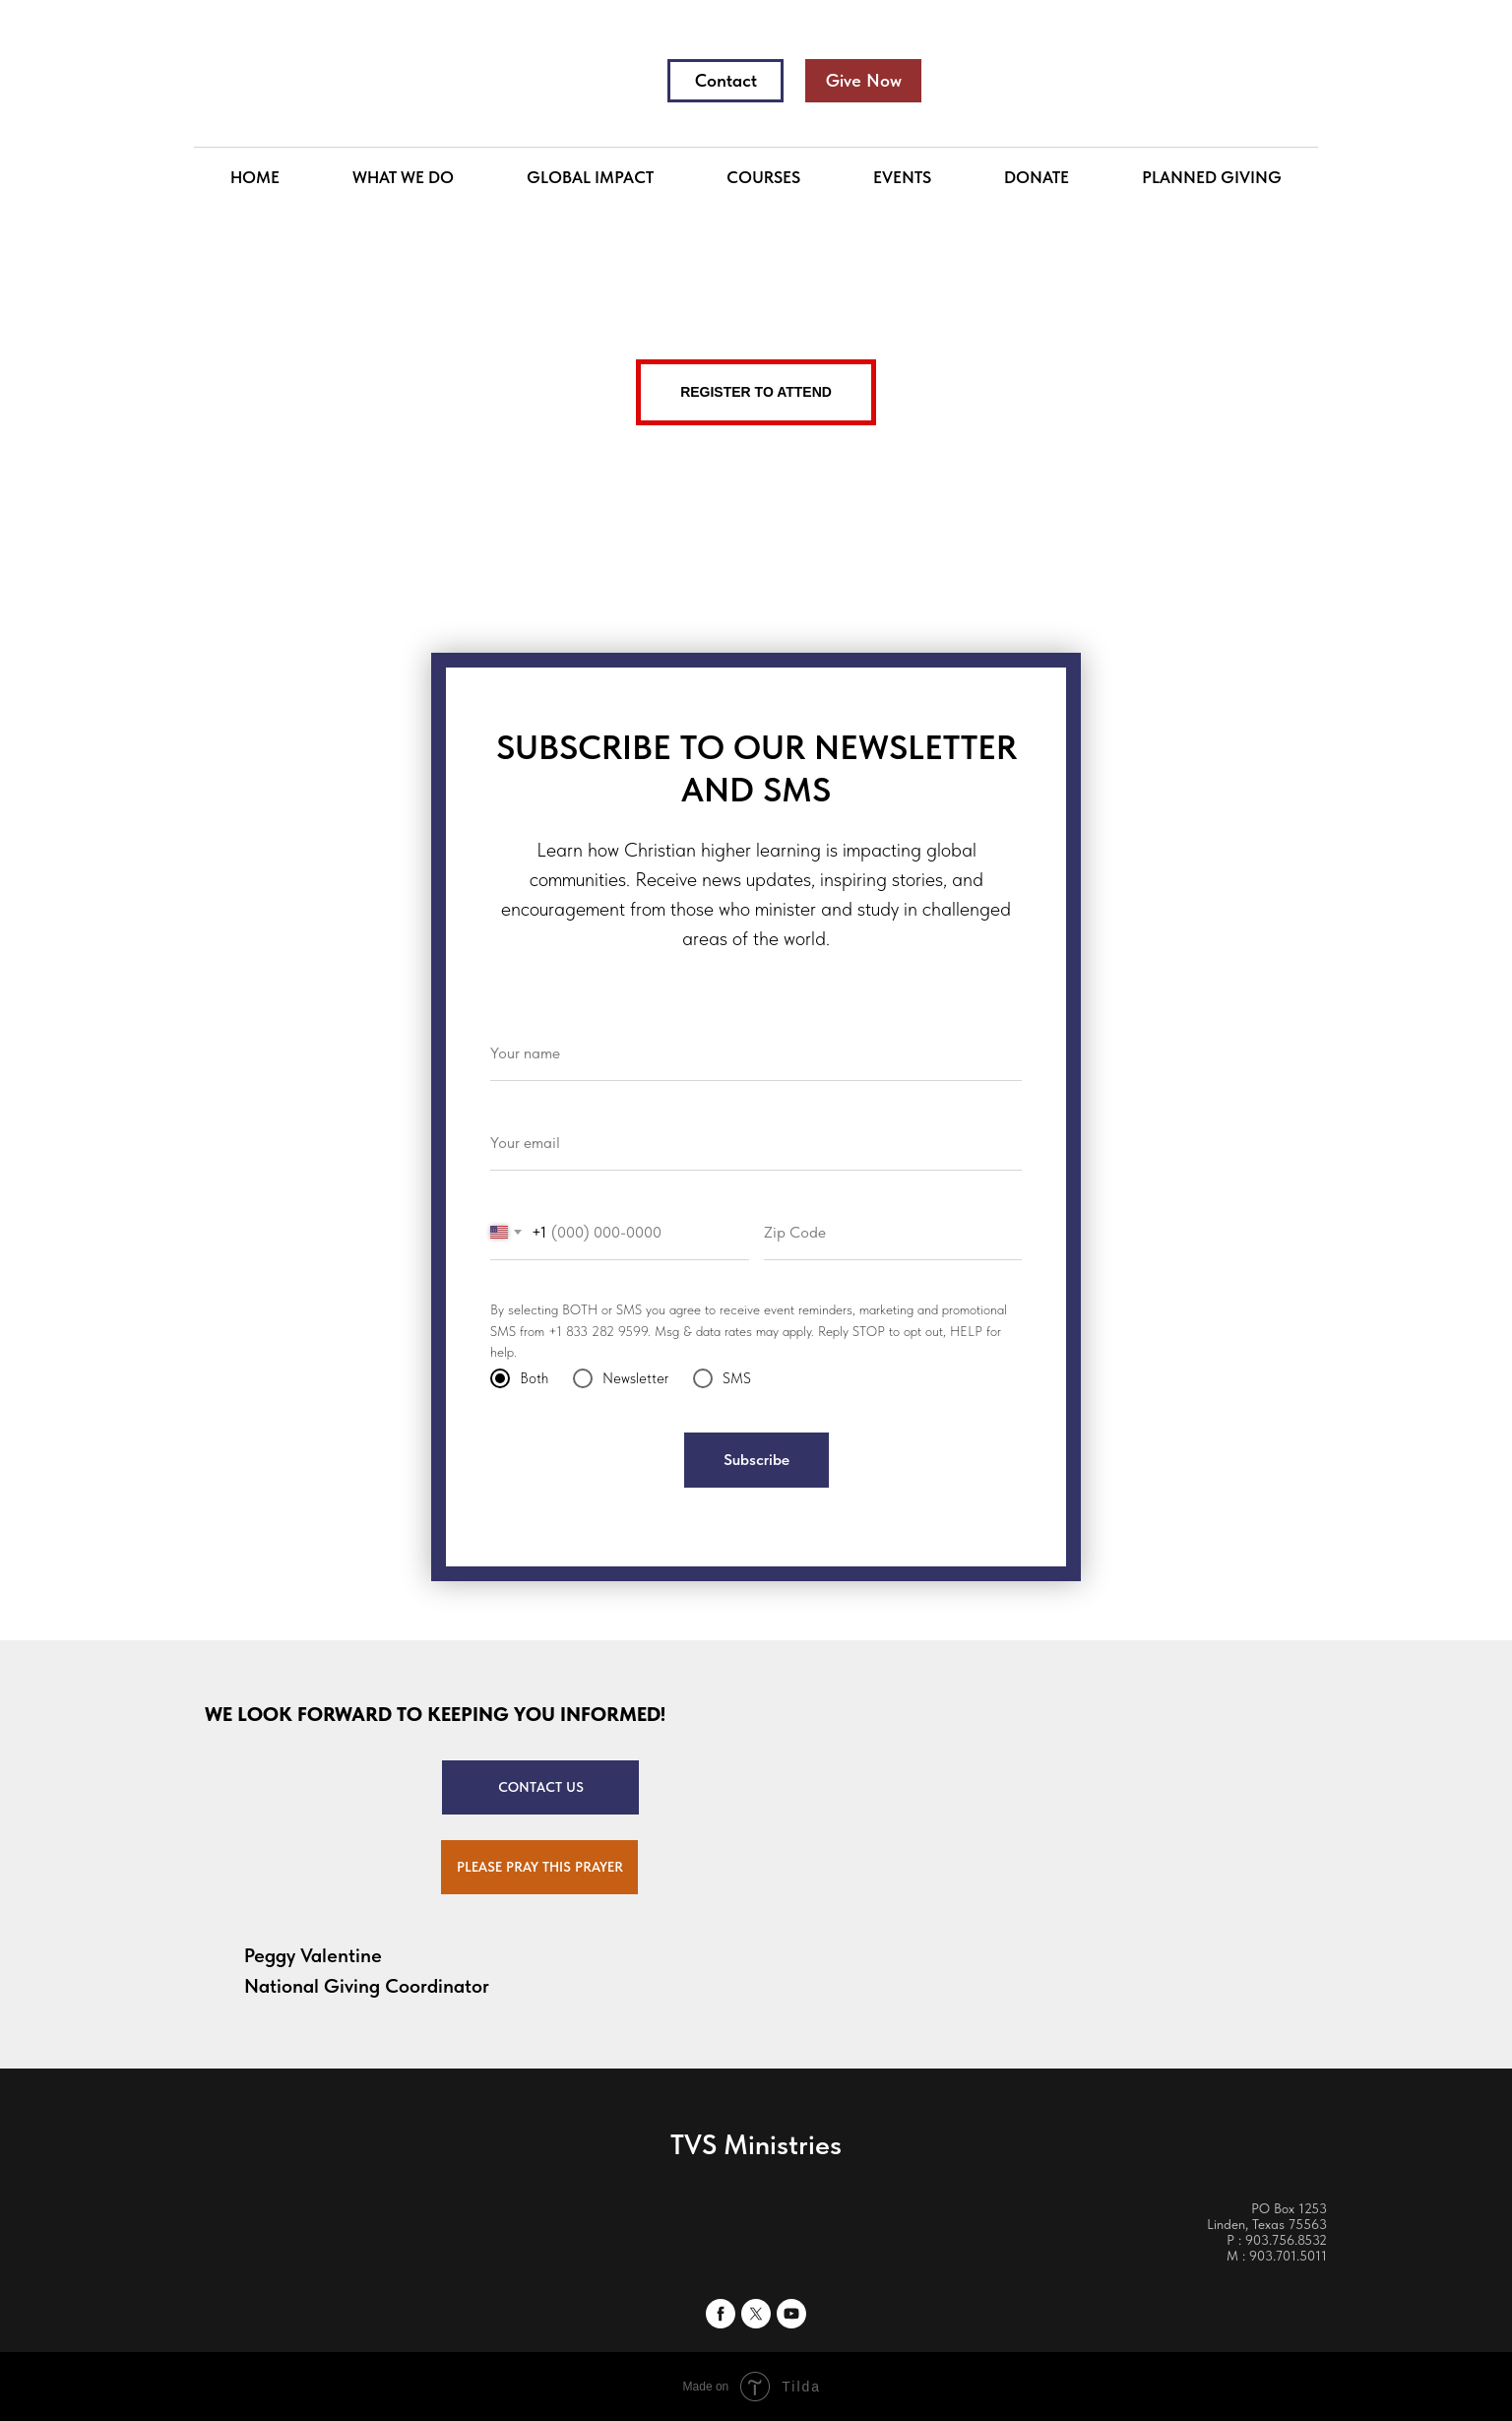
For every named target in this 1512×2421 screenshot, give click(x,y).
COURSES (763, 177)
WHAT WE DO (403, 177)
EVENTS (902, 177)
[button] (539, 1867)
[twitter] (756, 2313)
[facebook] (720, 2313)
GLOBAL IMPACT (590, 177)
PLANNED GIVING (1212, 177)
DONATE (1036, 177)
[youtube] (791, 2313)
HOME (255, 177)
